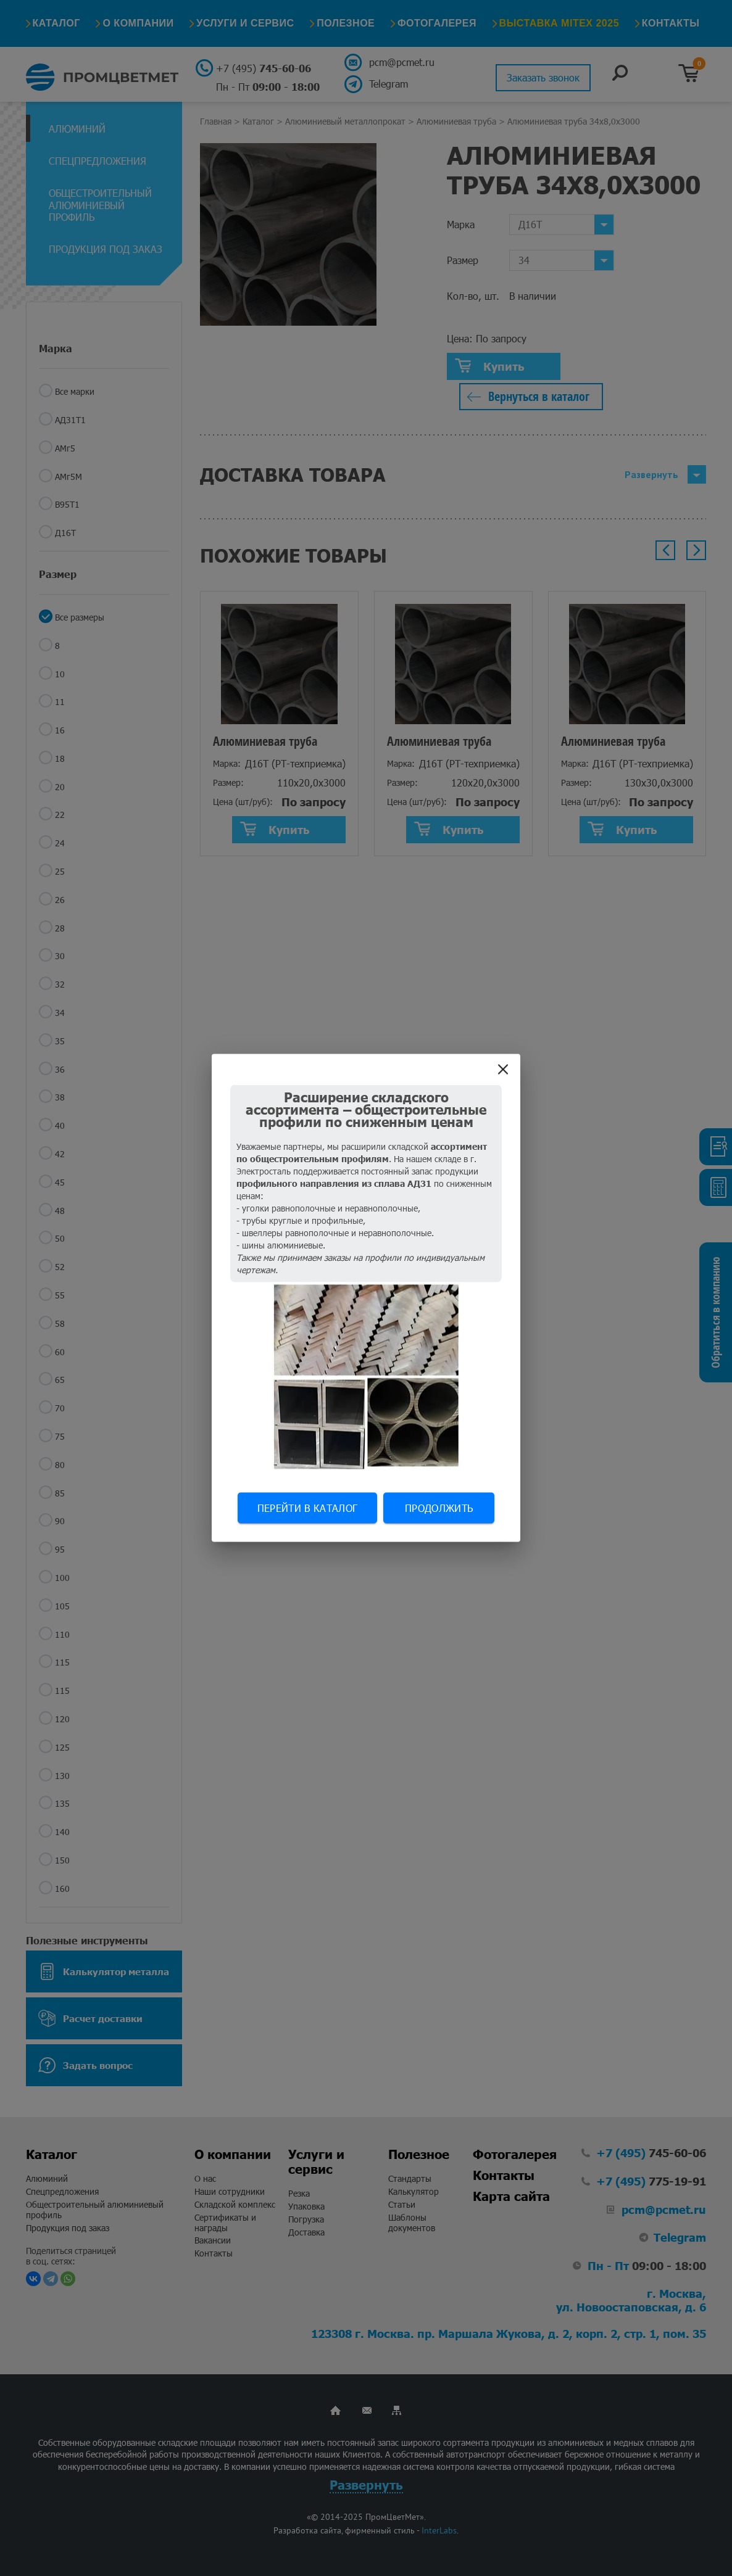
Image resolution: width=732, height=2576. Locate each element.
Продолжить (439, 1508)
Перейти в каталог (307, 1508)
